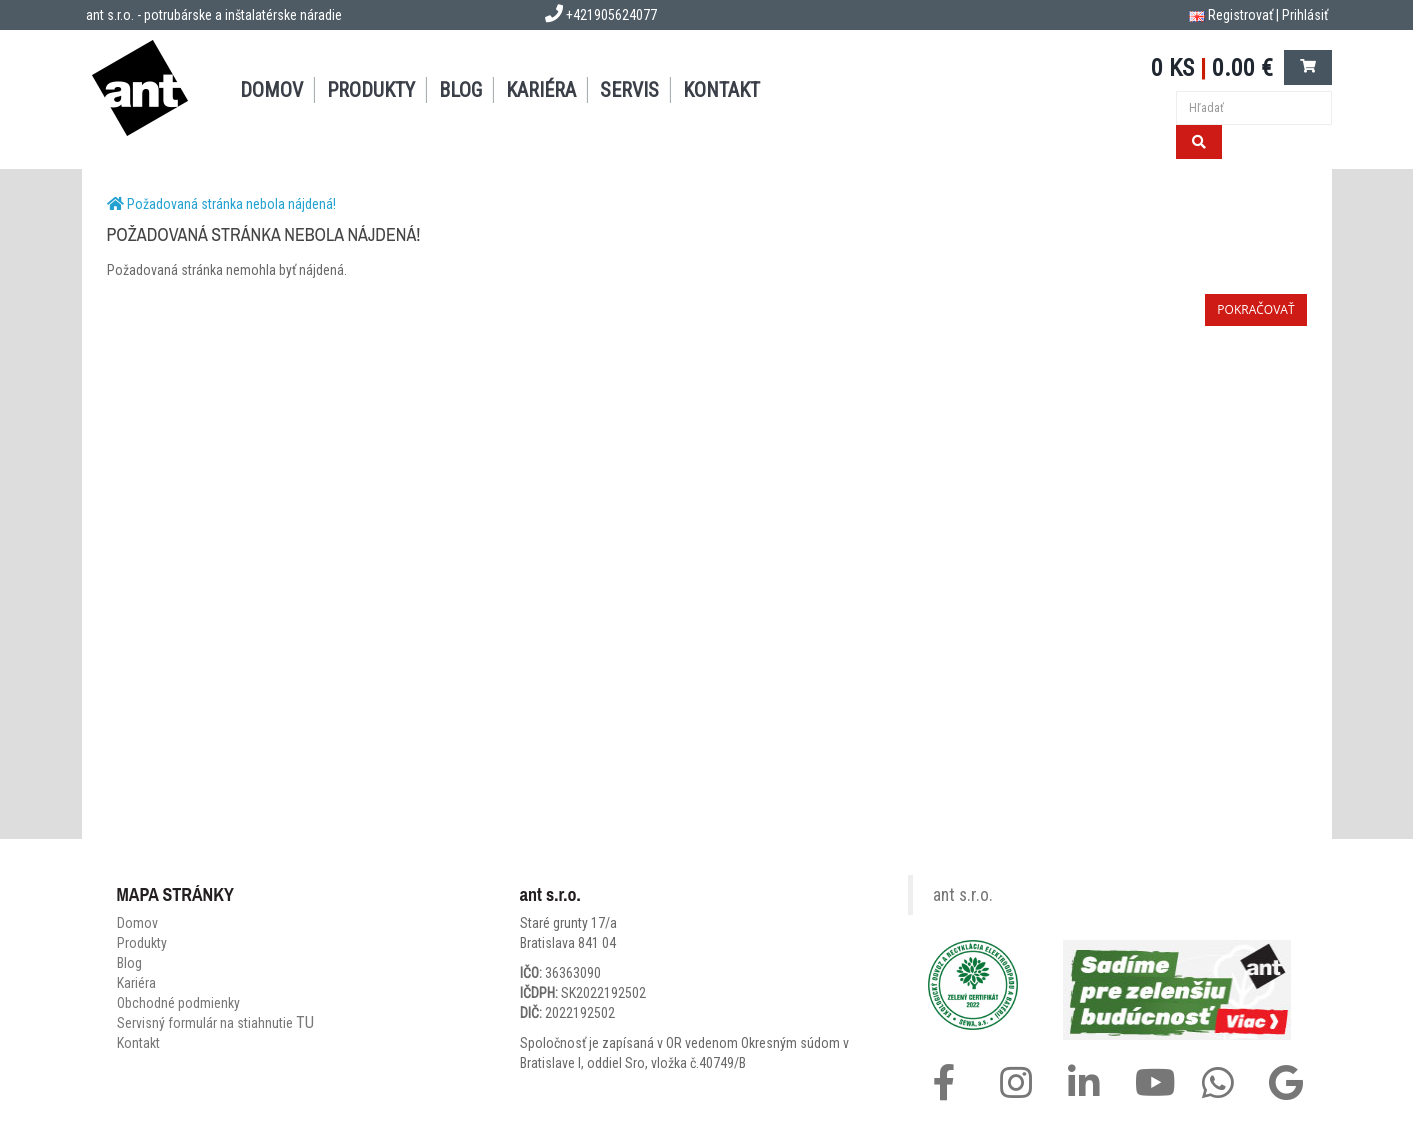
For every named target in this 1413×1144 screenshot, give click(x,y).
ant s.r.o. (963, 895)
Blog (129, 963)
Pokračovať (1255, 309)
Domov (137, 923)
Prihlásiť (1305, 15)
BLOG (460, 90)
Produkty (142, 943)
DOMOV (271, 90)
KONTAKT (721, 90)
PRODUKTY (371, 90)
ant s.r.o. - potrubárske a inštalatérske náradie (214, 15)
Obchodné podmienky (178, 1003)
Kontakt (138, 1043)
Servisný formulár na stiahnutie (215, 1023)
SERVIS (629, 90)
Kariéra (541, 90)
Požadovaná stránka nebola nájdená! (231, 204)
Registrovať (1240, 15)
